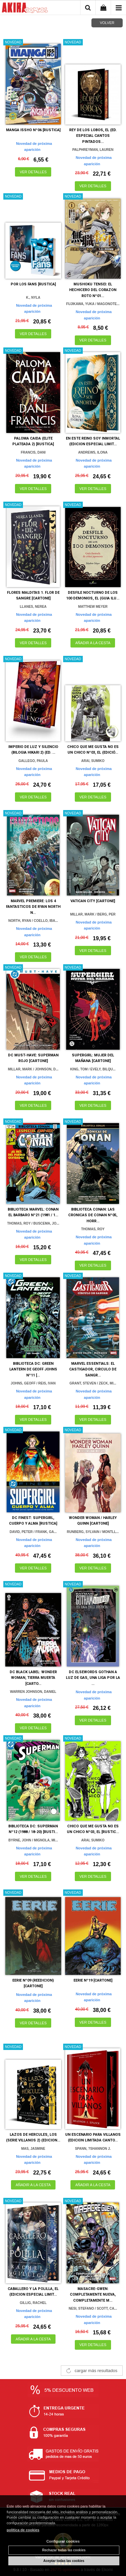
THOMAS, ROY (93, 1229)
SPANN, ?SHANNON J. (93, 2148)
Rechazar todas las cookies (64, 2550)
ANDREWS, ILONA (92, 452)
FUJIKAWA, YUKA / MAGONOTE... (93, 304)
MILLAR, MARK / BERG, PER (93, 914)
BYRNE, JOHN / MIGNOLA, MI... (33, 1840)
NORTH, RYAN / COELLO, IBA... (33, 921)
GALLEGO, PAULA (33, 761)
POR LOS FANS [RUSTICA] (33, 284)
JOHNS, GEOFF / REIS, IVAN (33, 1383)
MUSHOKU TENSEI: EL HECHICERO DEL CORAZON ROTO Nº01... (92, 290)
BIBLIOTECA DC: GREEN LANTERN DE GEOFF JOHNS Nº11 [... (33, 1369)
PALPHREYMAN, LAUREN (92, 150)
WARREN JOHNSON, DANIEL (33, 1692)
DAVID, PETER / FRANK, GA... (33, 1532)
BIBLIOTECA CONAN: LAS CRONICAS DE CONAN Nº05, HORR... (92, 1215)
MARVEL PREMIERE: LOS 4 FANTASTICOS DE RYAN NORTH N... (33, 907)
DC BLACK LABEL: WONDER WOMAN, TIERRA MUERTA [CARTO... (33, 1678)
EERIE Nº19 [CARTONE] (92, 1980)
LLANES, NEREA (33, 606)
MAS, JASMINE (33, 2148)
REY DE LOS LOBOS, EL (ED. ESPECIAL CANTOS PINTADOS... (93, 136)
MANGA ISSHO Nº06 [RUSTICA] (33, 130)
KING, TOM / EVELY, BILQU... (93, 1069)
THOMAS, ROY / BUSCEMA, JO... (33, 1223)
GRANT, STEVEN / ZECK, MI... (92, 1383)
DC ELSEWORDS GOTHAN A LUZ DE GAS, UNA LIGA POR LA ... (93, 1678)
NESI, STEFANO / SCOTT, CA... (92, 2308)
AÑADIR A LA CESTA (92, 643)
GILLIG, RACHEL (33, 2303)
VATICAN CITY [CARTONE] (92, 901)
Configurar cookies (62, 2541)
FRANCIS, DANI (33, 452)
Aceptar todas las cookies (63, 2561)
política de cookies (23, 2530)
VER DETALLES (33, 172)
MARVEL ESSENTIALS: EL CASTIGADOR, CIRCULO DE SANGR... (92, 1369)
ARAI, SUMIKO (92, 761)
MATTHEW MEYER (93, 606)
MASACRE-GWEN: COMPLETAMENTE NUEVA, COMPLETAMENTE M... (93, 2295)
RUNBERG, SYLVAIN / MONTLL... (93, 1532)
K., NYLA (33, 297)
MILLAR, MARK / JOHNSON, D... (33, 1069)
